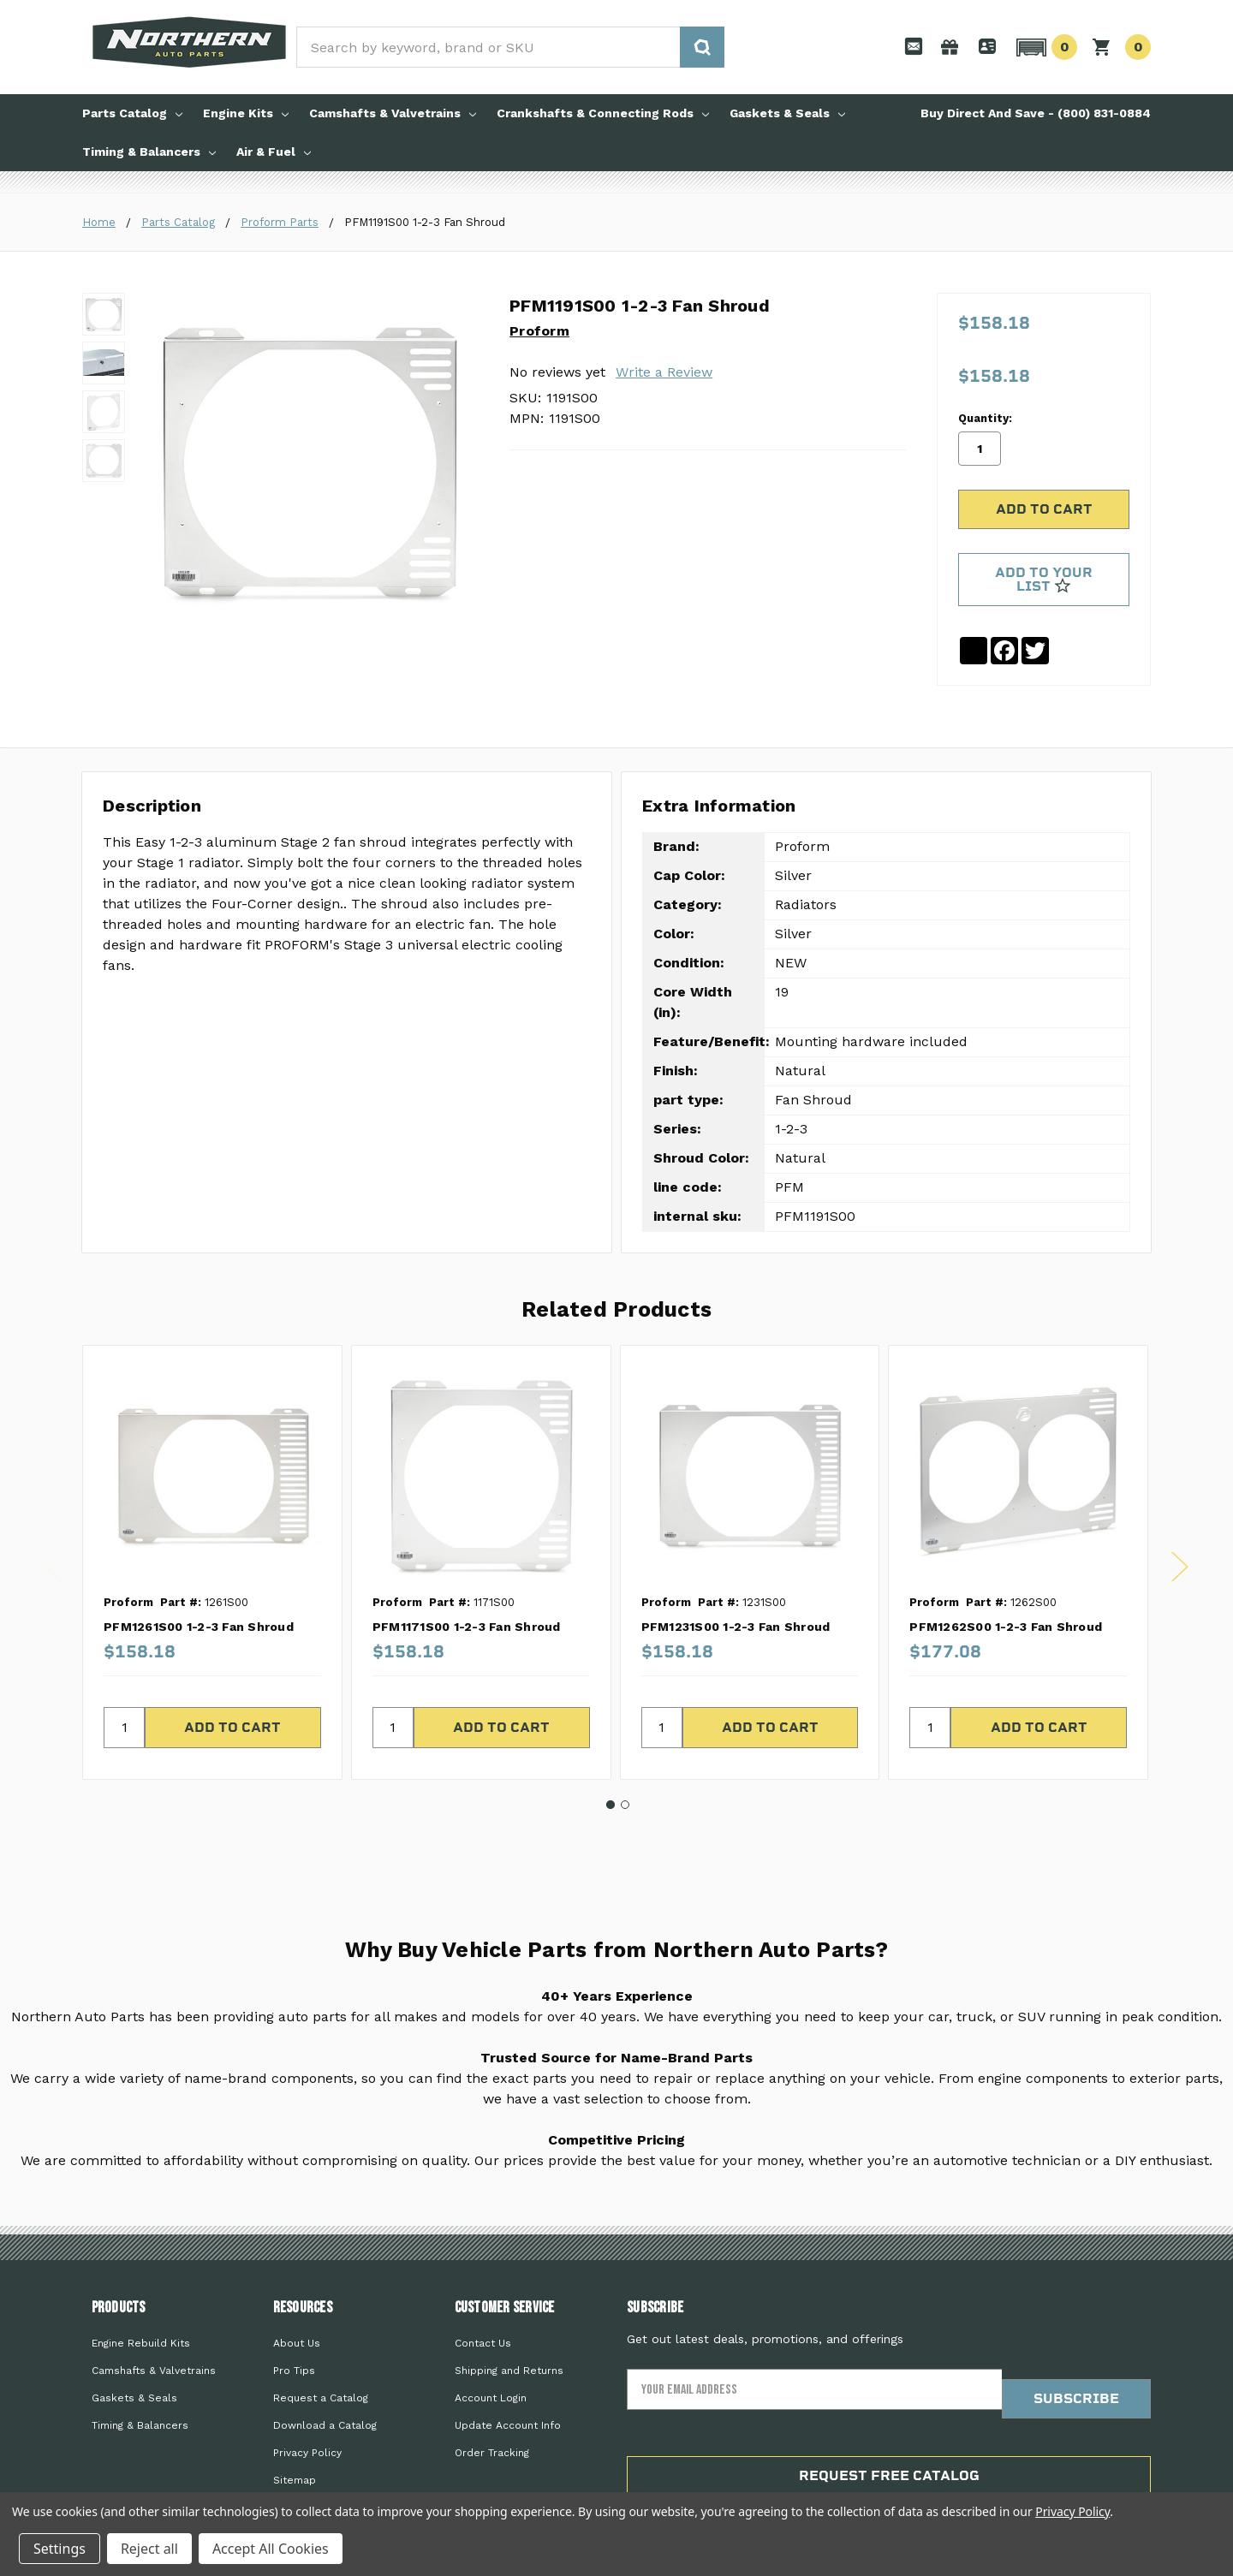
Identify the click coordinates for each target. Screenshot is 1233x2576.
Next (1180, 1512)
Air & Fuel (273, 151)
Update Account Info (508, 2371)
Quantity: (985, 354)
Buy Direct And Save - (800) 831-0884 (1035, 113)
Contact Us (483, 2288)
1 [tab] (610, 1749)
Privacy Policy (307, 2398)
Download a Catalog (325, 2371)
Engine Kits (246, 113)
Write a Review (664, 372)
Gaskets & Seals (787, 113)
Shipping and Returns (509, 2316)
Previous (53, 1512)
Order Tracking (492, 2398)
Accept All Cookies (270, 2548)
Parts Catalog (132, 113)
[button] (1044, 47)
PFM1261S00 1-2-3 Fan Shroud (199, 1571)
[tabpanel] (212, 1507)
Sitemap (294, 2425)
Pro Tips (294, 2316)
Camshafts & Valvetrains (392, 113)
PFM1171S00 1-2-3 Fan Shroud (466, 1571)
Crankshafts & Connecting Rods (603, 113)
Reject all (149, 2548)
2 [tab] (625, 1749)
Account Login (491, 2343)
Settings (59, 2548)
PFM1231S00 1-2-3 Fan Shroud (736, 1571)
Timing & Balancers (149, 151)
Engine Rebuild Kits (141, 2288)
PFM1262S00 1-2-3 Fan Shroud (1005, 1571)
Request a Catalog (320, 2343)
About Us (296, 2288)
